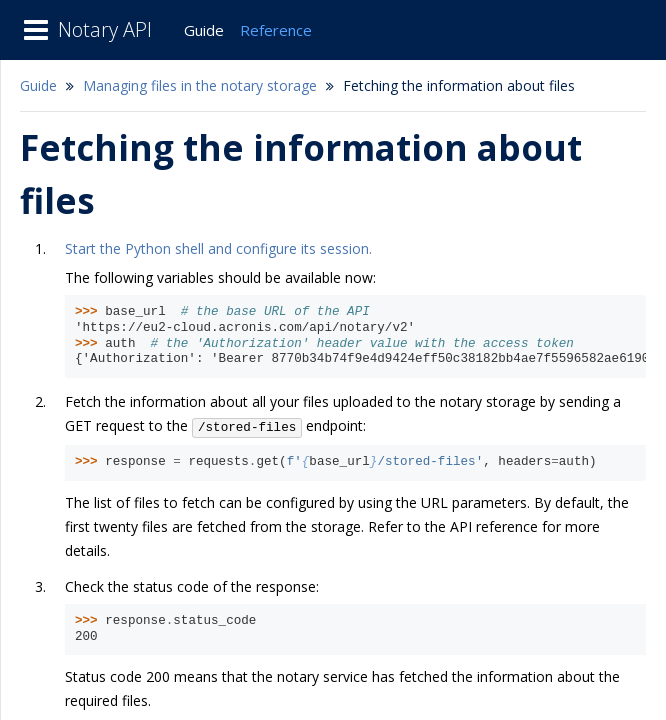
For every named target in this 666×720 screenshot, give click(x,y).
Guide (204, 30)
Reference (276, 30)
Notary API (105, 29)
